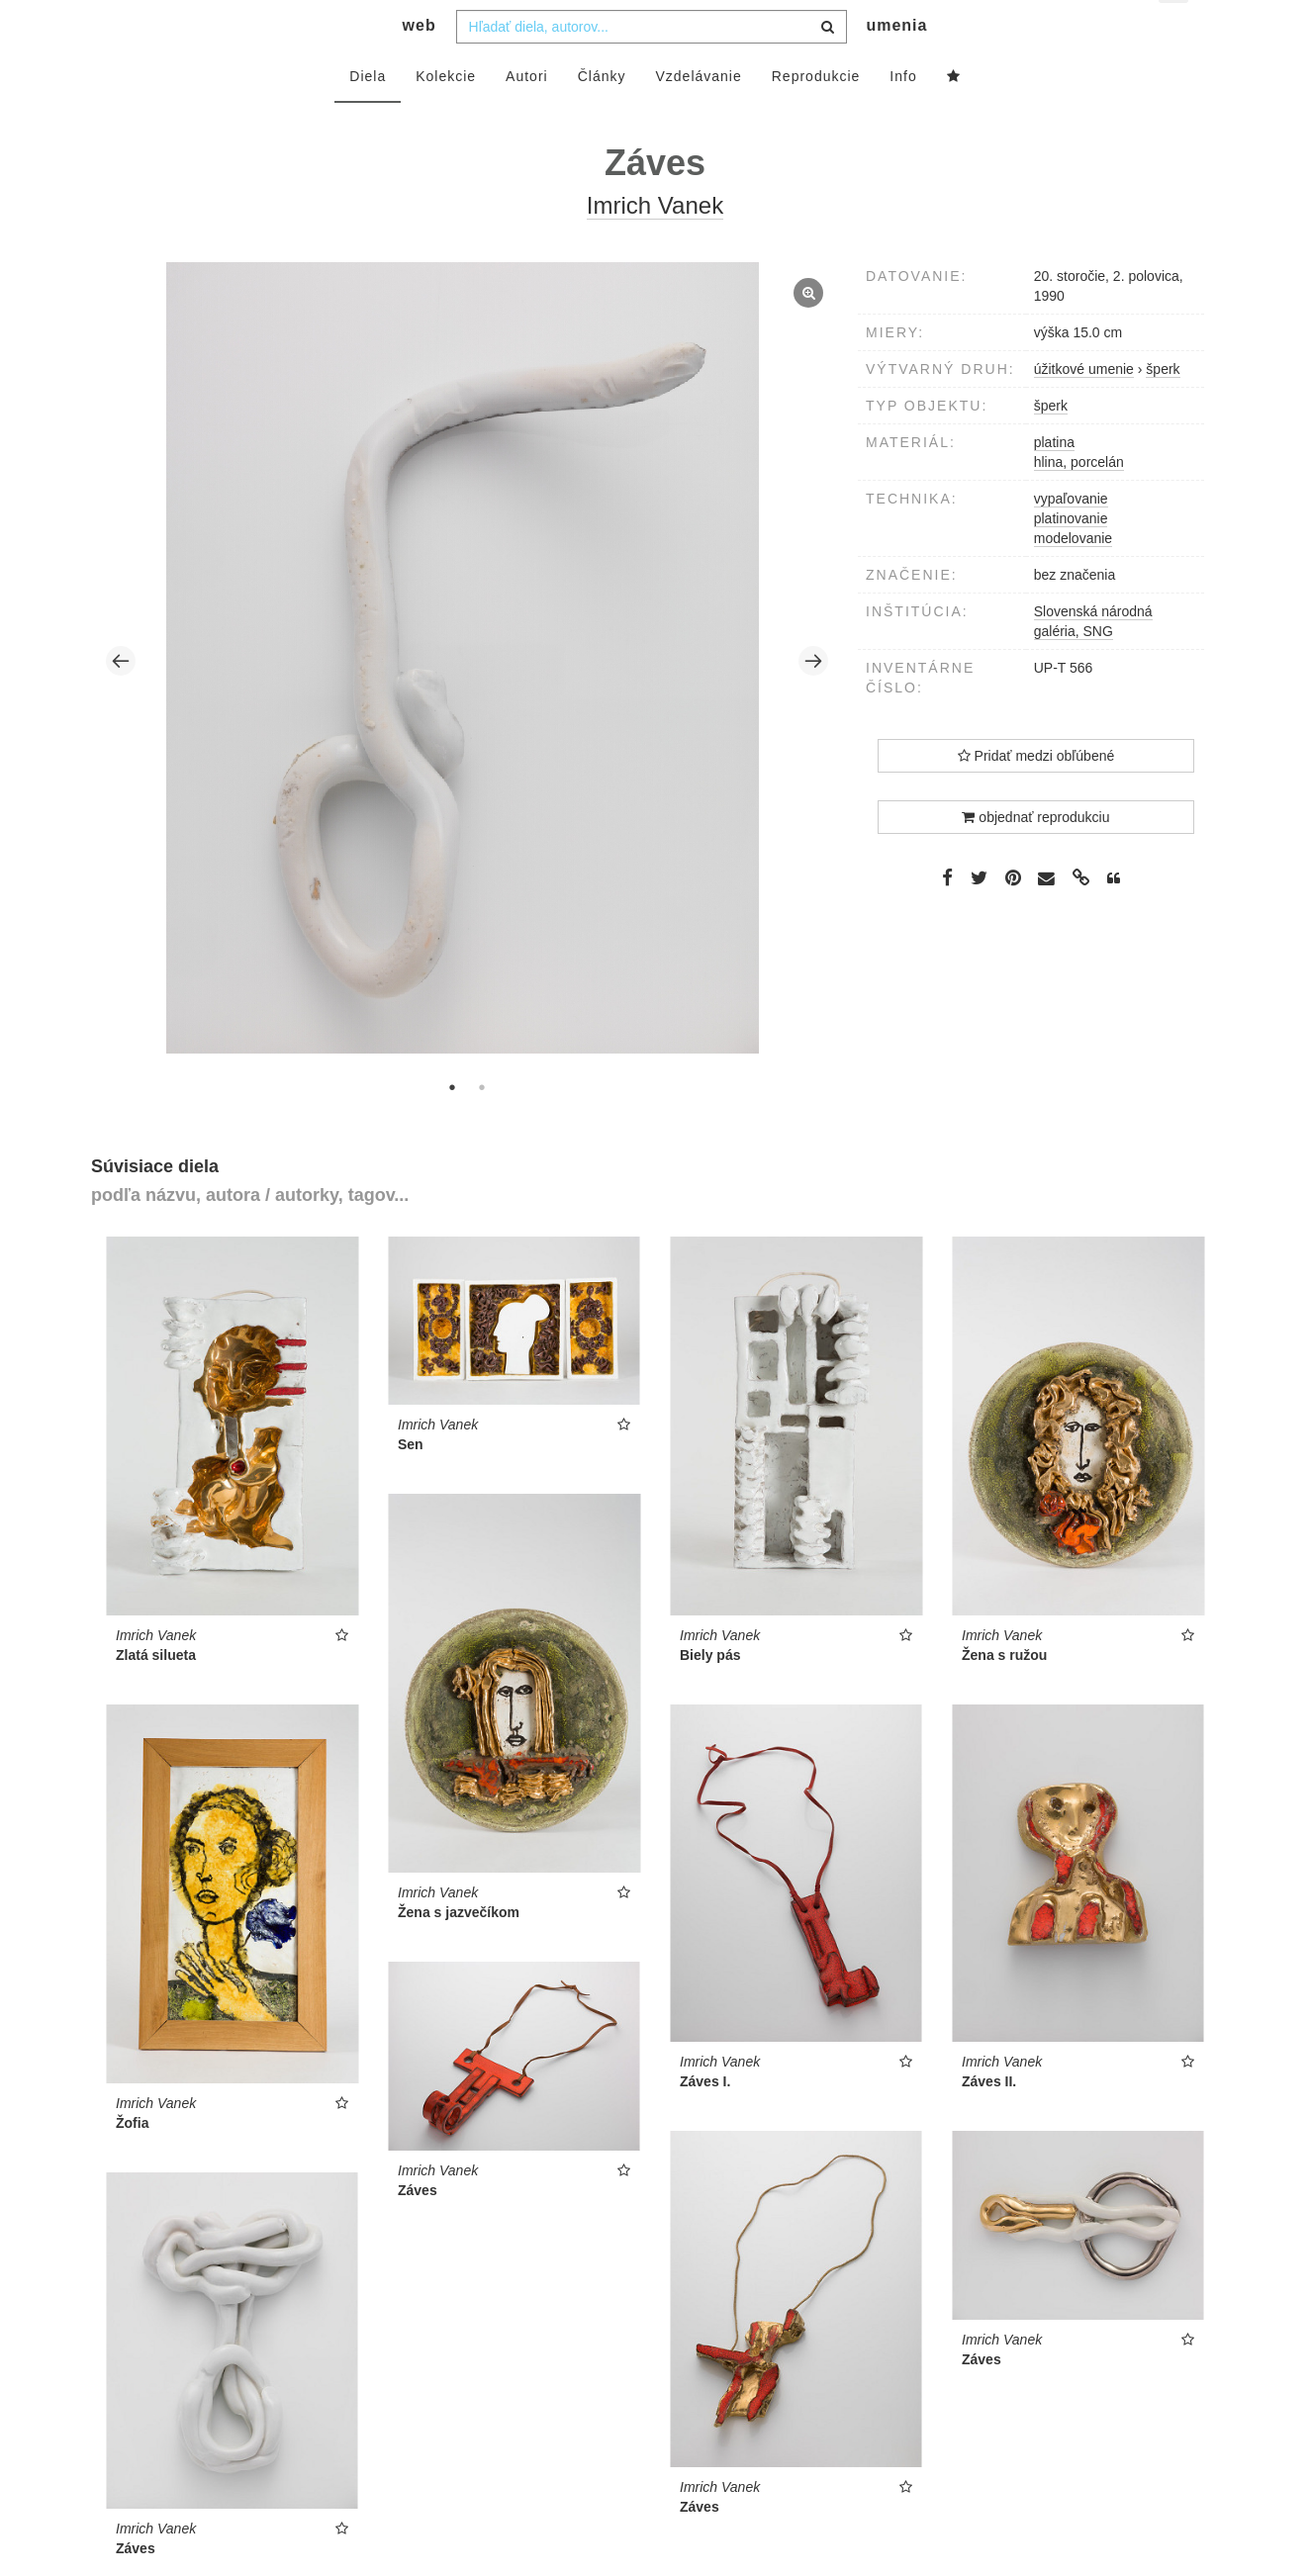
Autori (527, 116)
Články (602, 116)
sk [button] (1175, 30)
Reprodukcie (816, 116)
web (419, 64)
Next (813, 700)
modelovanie (1073, 578)
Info (902, 116)
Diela (367, 116)
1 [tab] (452, 1127)
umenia (896, 64)
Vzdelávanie (698, 116)
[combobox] (651, 66)
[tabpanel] (467, 700)
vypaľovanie (1071, 538)
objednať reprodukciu (1035, 857)
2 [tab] (482, 1127)
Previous (121, 700)
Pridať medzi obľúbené (1036, 795)
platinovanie (1071, 558)
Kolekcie (446, 116)
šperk (1051, 445)
